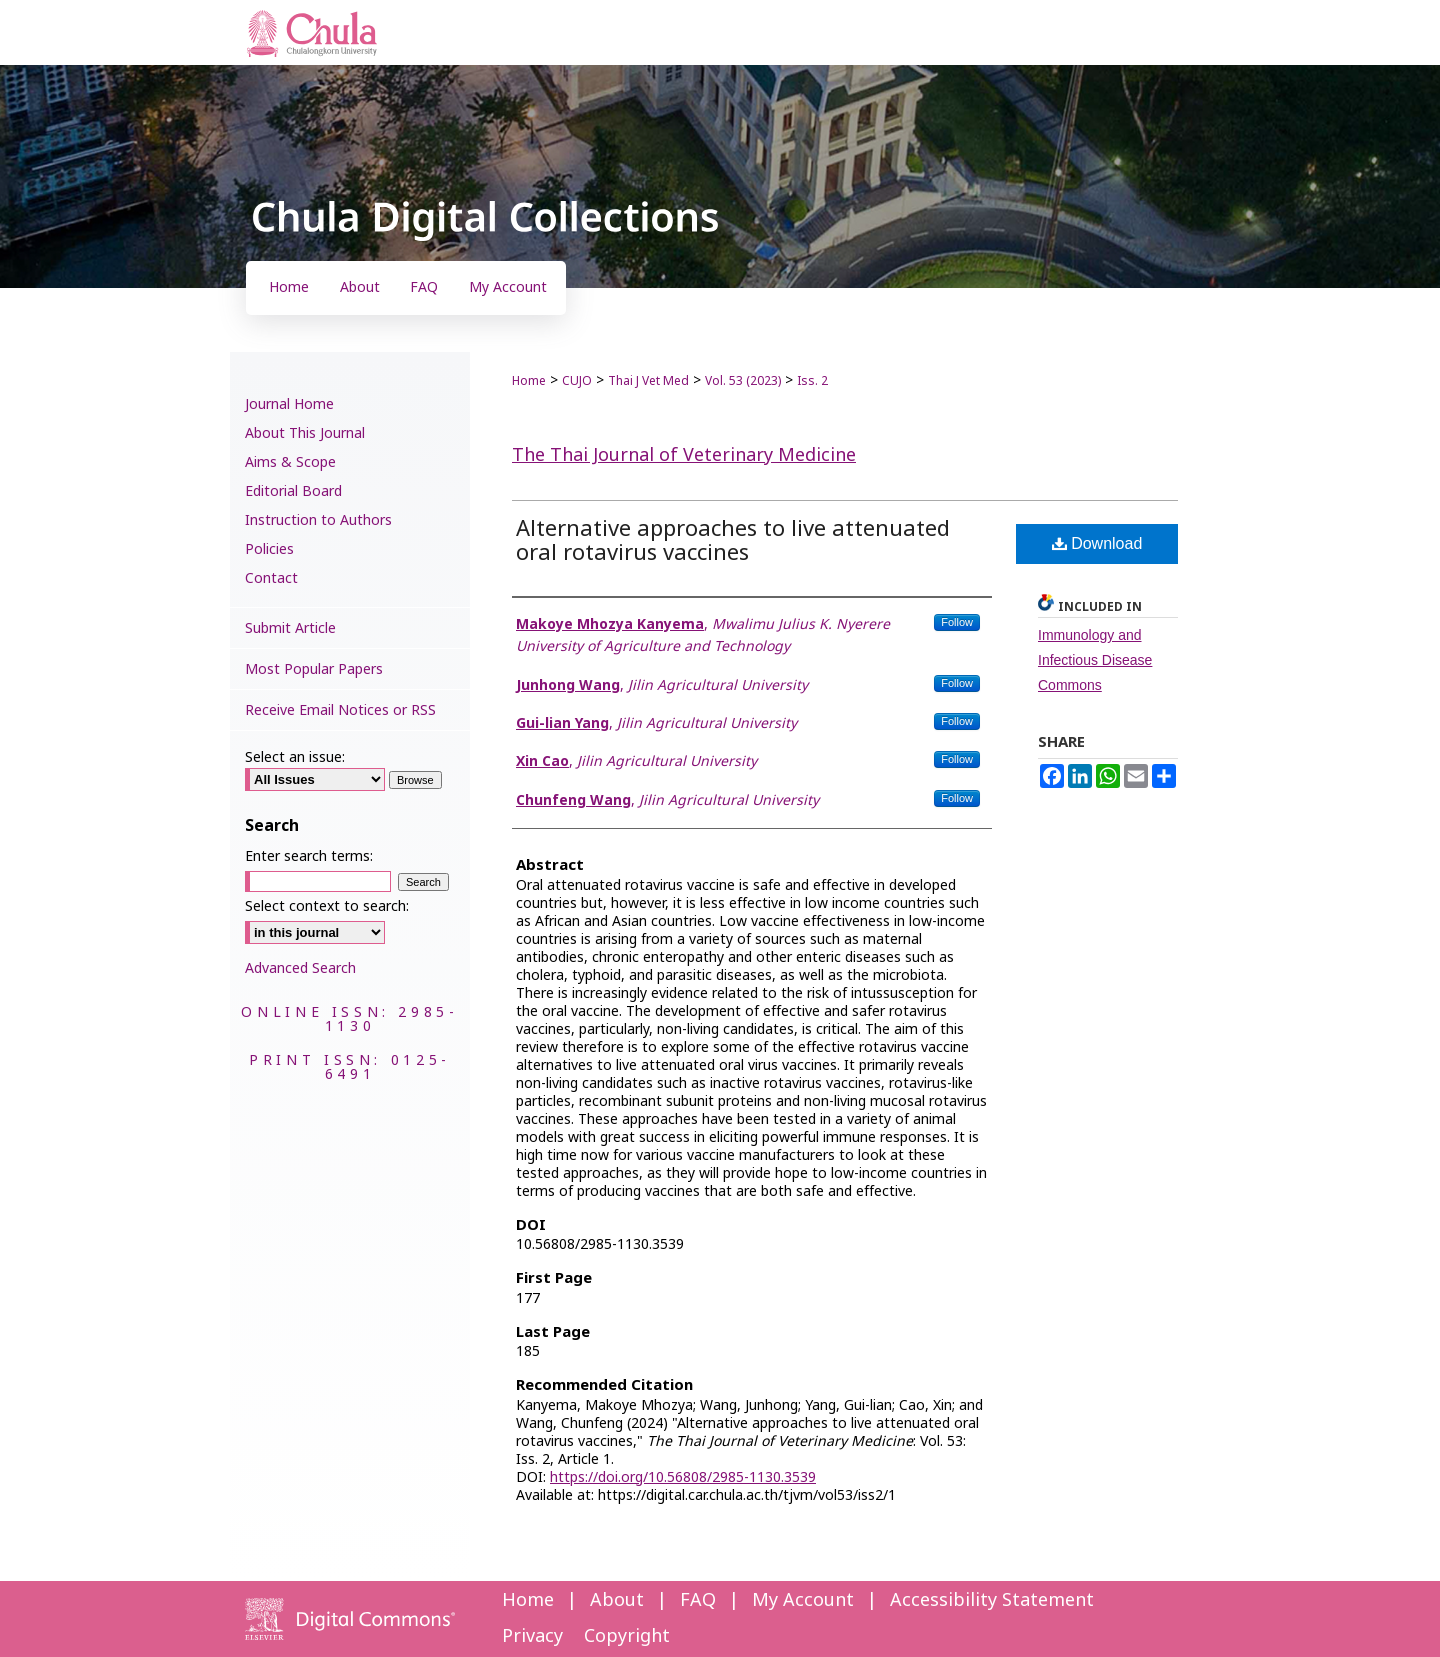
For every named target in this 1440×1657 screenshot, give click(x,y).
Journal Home (289, 404)
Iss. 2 (812, 381)
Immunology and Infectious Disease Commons (1095, 660)
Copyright (627, 1636)
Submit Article (290, 628)
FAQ (698, 1600)
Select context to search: (327, 906)
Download (1097, 543)
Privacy (532, 1636)
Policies (269, 549)
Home (529, 381)
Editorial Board (293, 491)
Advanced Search (300, 968)
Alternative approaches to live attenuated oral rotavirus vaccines (733, 541)
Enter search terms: (309, 856)
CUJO (577, 381)
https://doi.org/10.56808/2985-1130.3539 (683, 1477)
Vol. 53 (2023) (743, 381)
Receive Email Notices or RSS (340, 710)
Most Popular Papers (314, 669)
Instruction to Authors (318, 520)
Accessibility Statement (992, 1600)
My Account (803, 1600)
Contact (271, 578)
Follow (957, 622)
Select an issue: (295, 757)
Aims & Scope (290, 462)
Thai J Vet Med (648, 381)
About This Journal (305, 433)
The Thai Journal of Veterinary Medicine (684, 455)
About (617, 1600)
